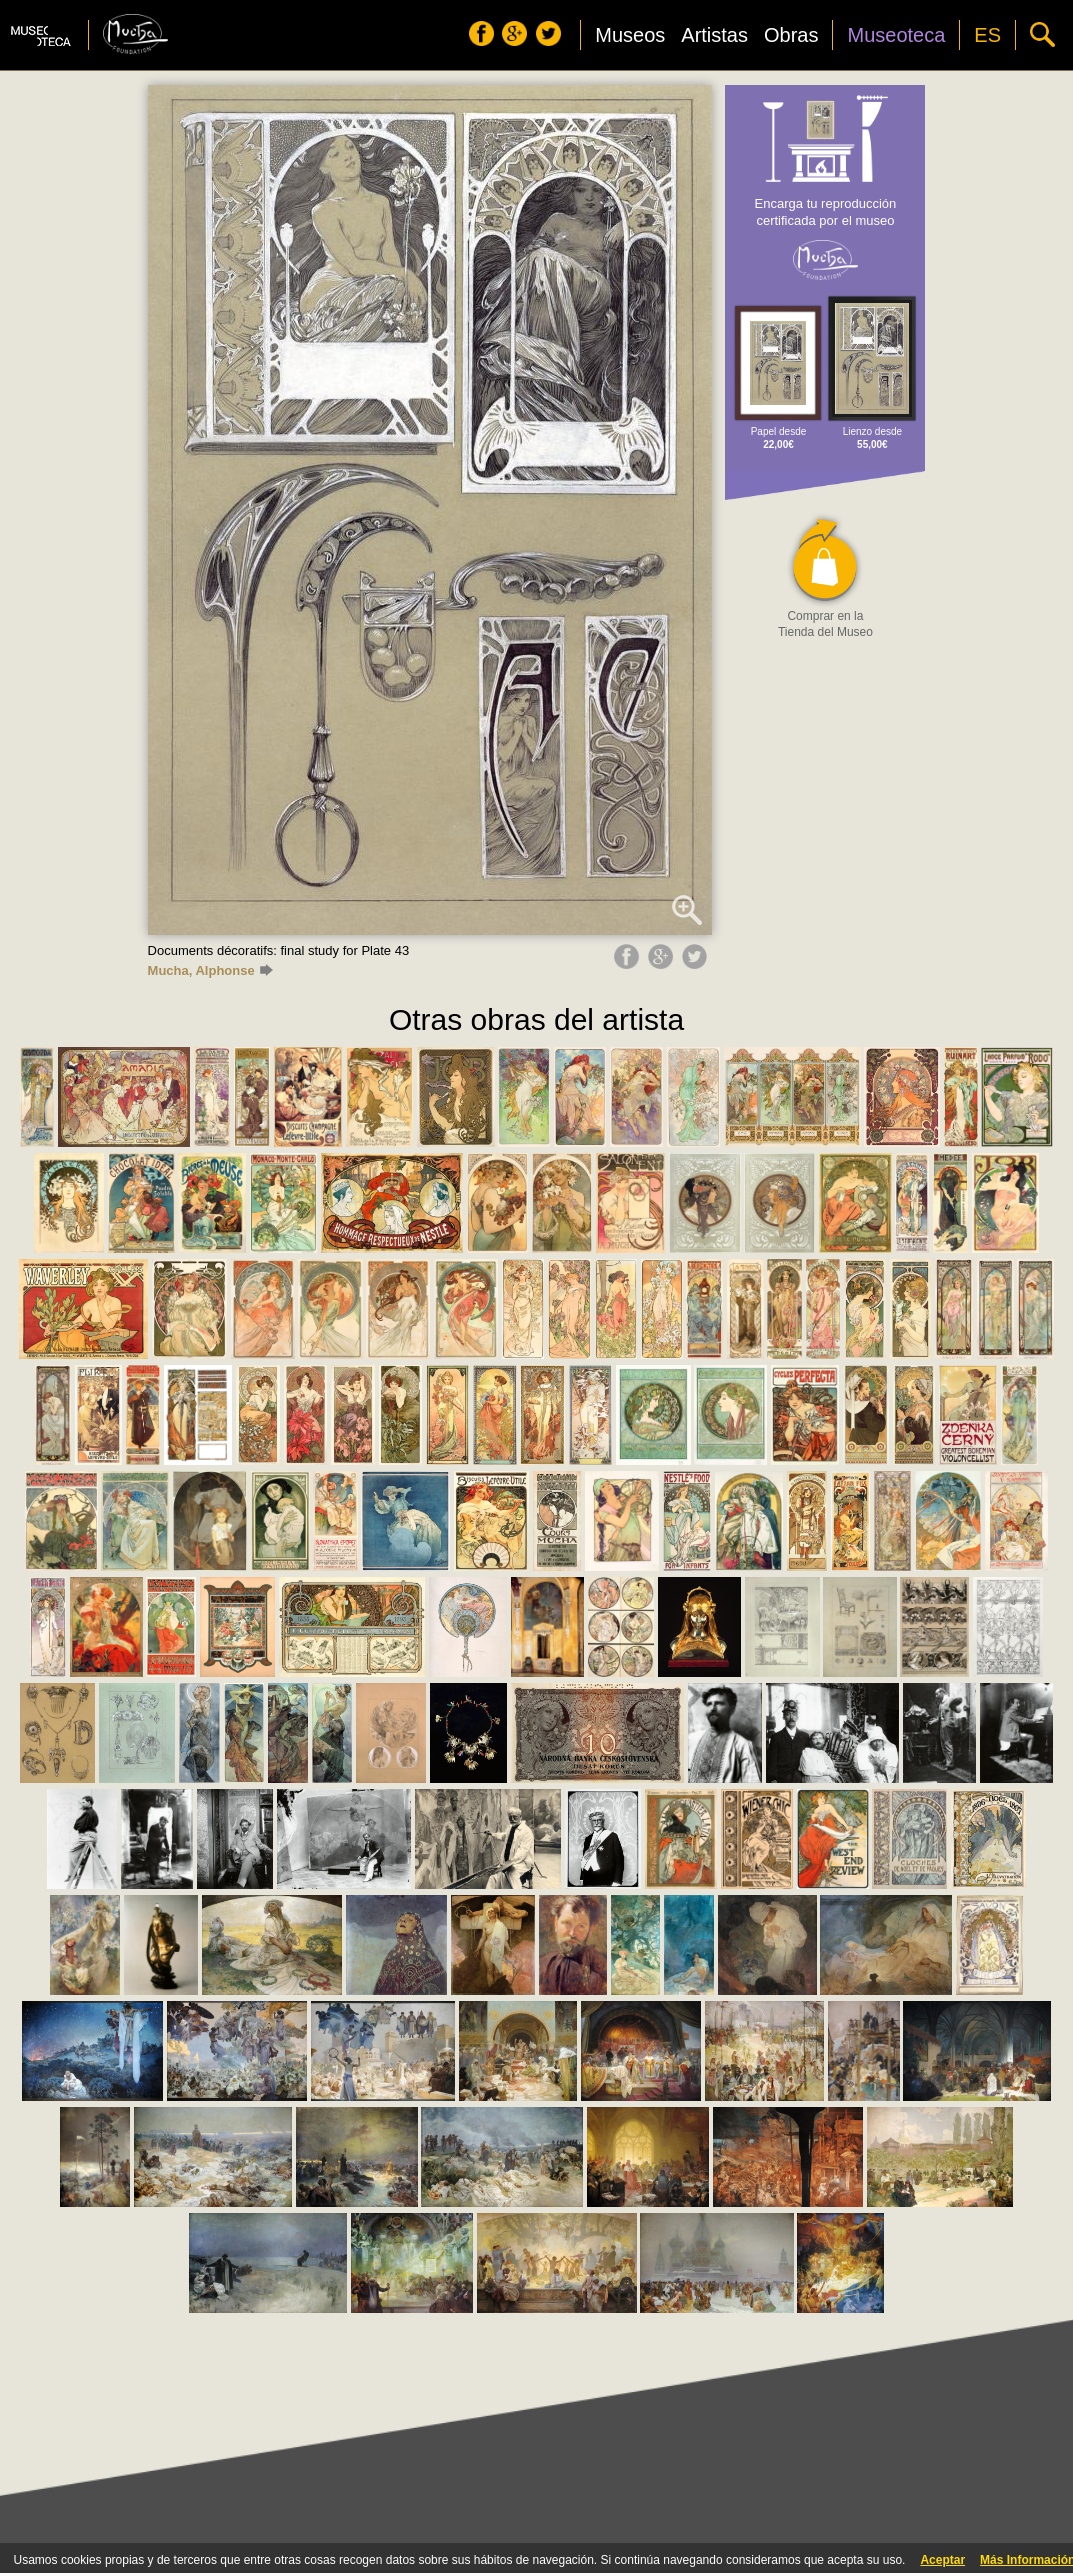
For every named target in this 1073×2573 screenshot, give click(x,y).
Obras (791, 35)
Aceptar (942, 2560)
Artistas (714, 35)
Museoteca (896, 35)
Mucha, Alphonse (210, 970)
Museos (630, 35)
